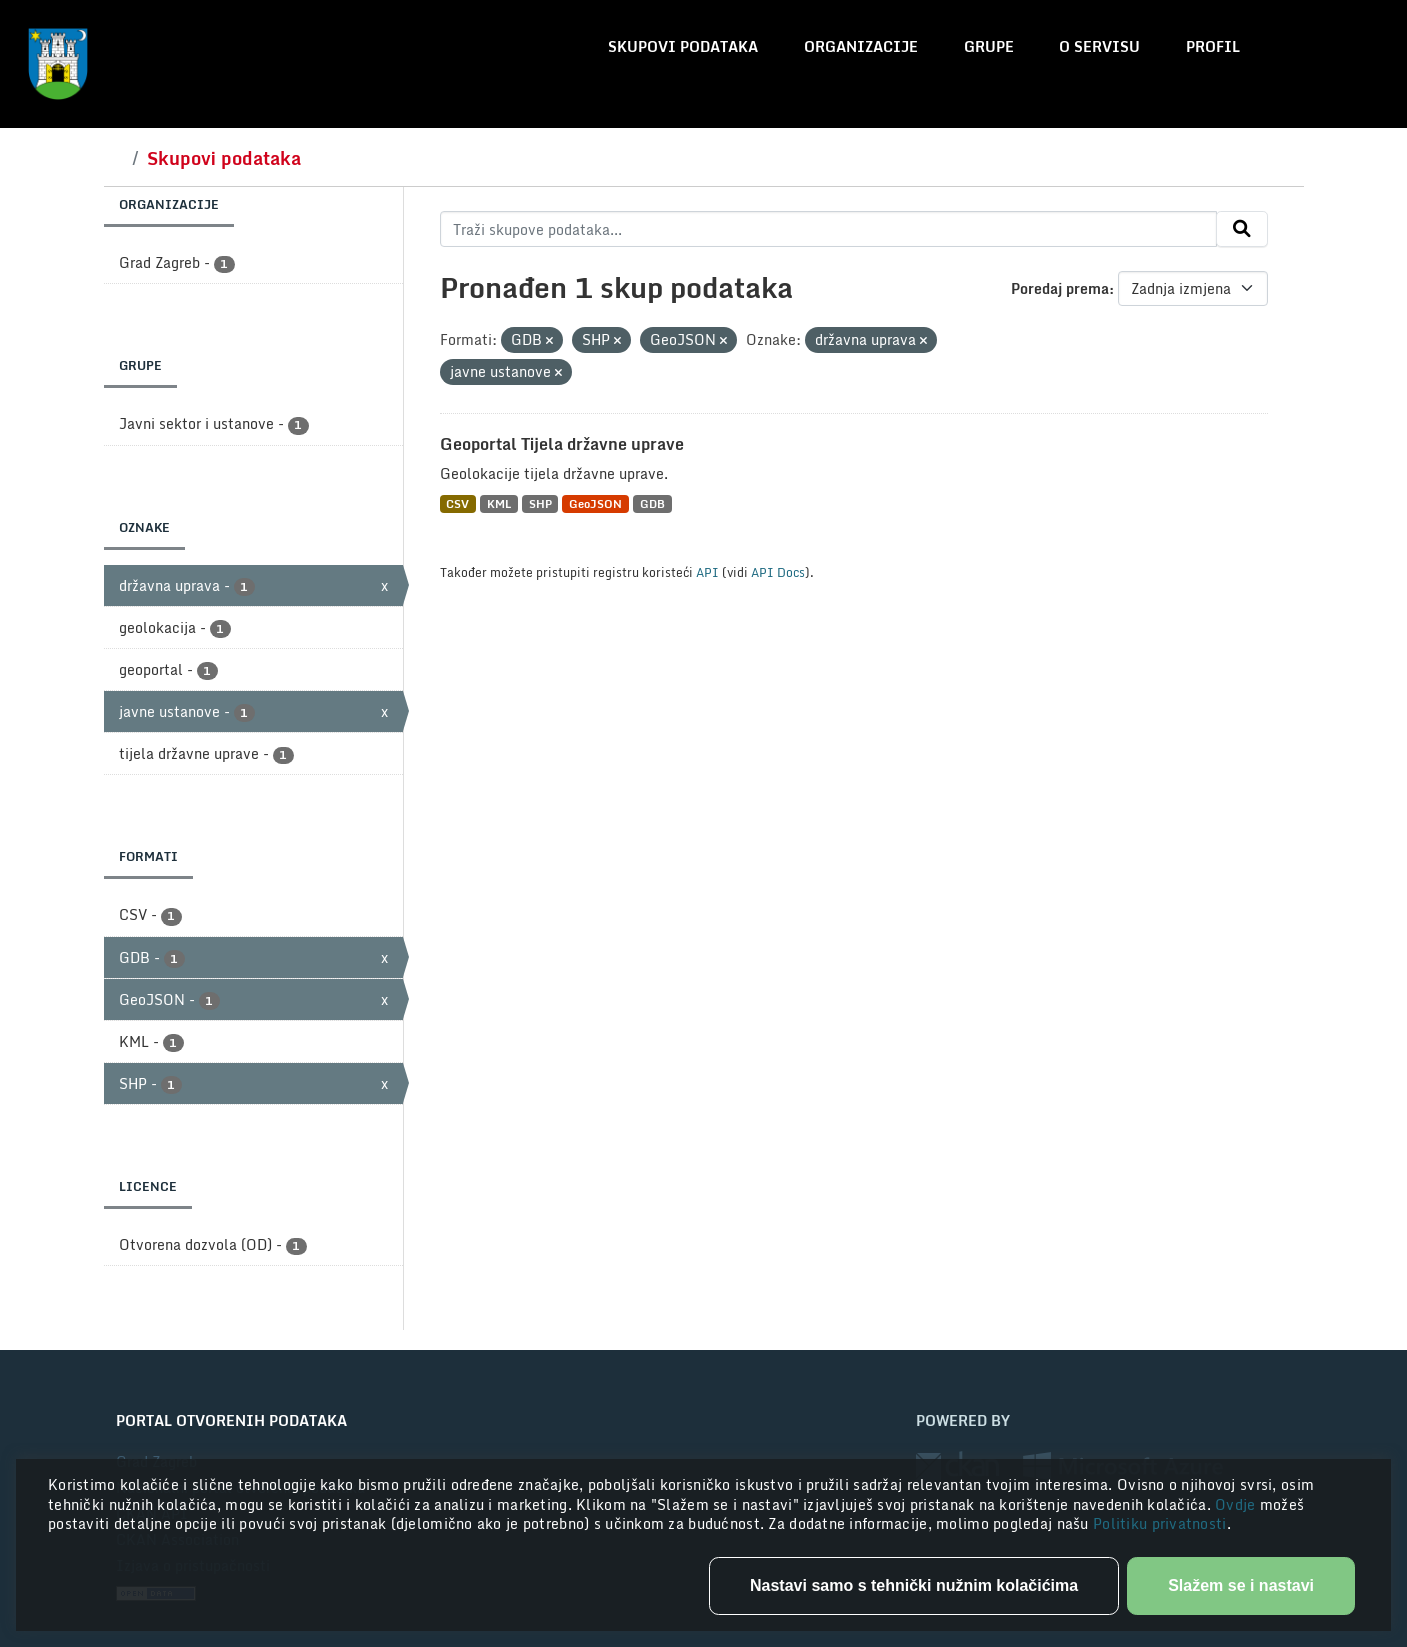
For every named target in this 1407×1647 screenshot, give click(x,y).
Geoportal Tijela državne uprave (562, 444)
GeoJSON (595, 503)
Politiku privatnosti (1160, 1523)
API (707, 572)
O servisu (1099, 46)
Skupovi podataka (683, 46)
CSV (457, 503)
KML (499, 503)
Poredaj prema (1060, 288)
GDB (652, 503)
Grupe (989, 46)
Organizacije (861, 46)
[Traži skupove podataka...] (828, 229)
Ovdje (1237, 1504)
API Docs (778, 572)
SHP (540, 503)
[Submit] (1242, 229)
